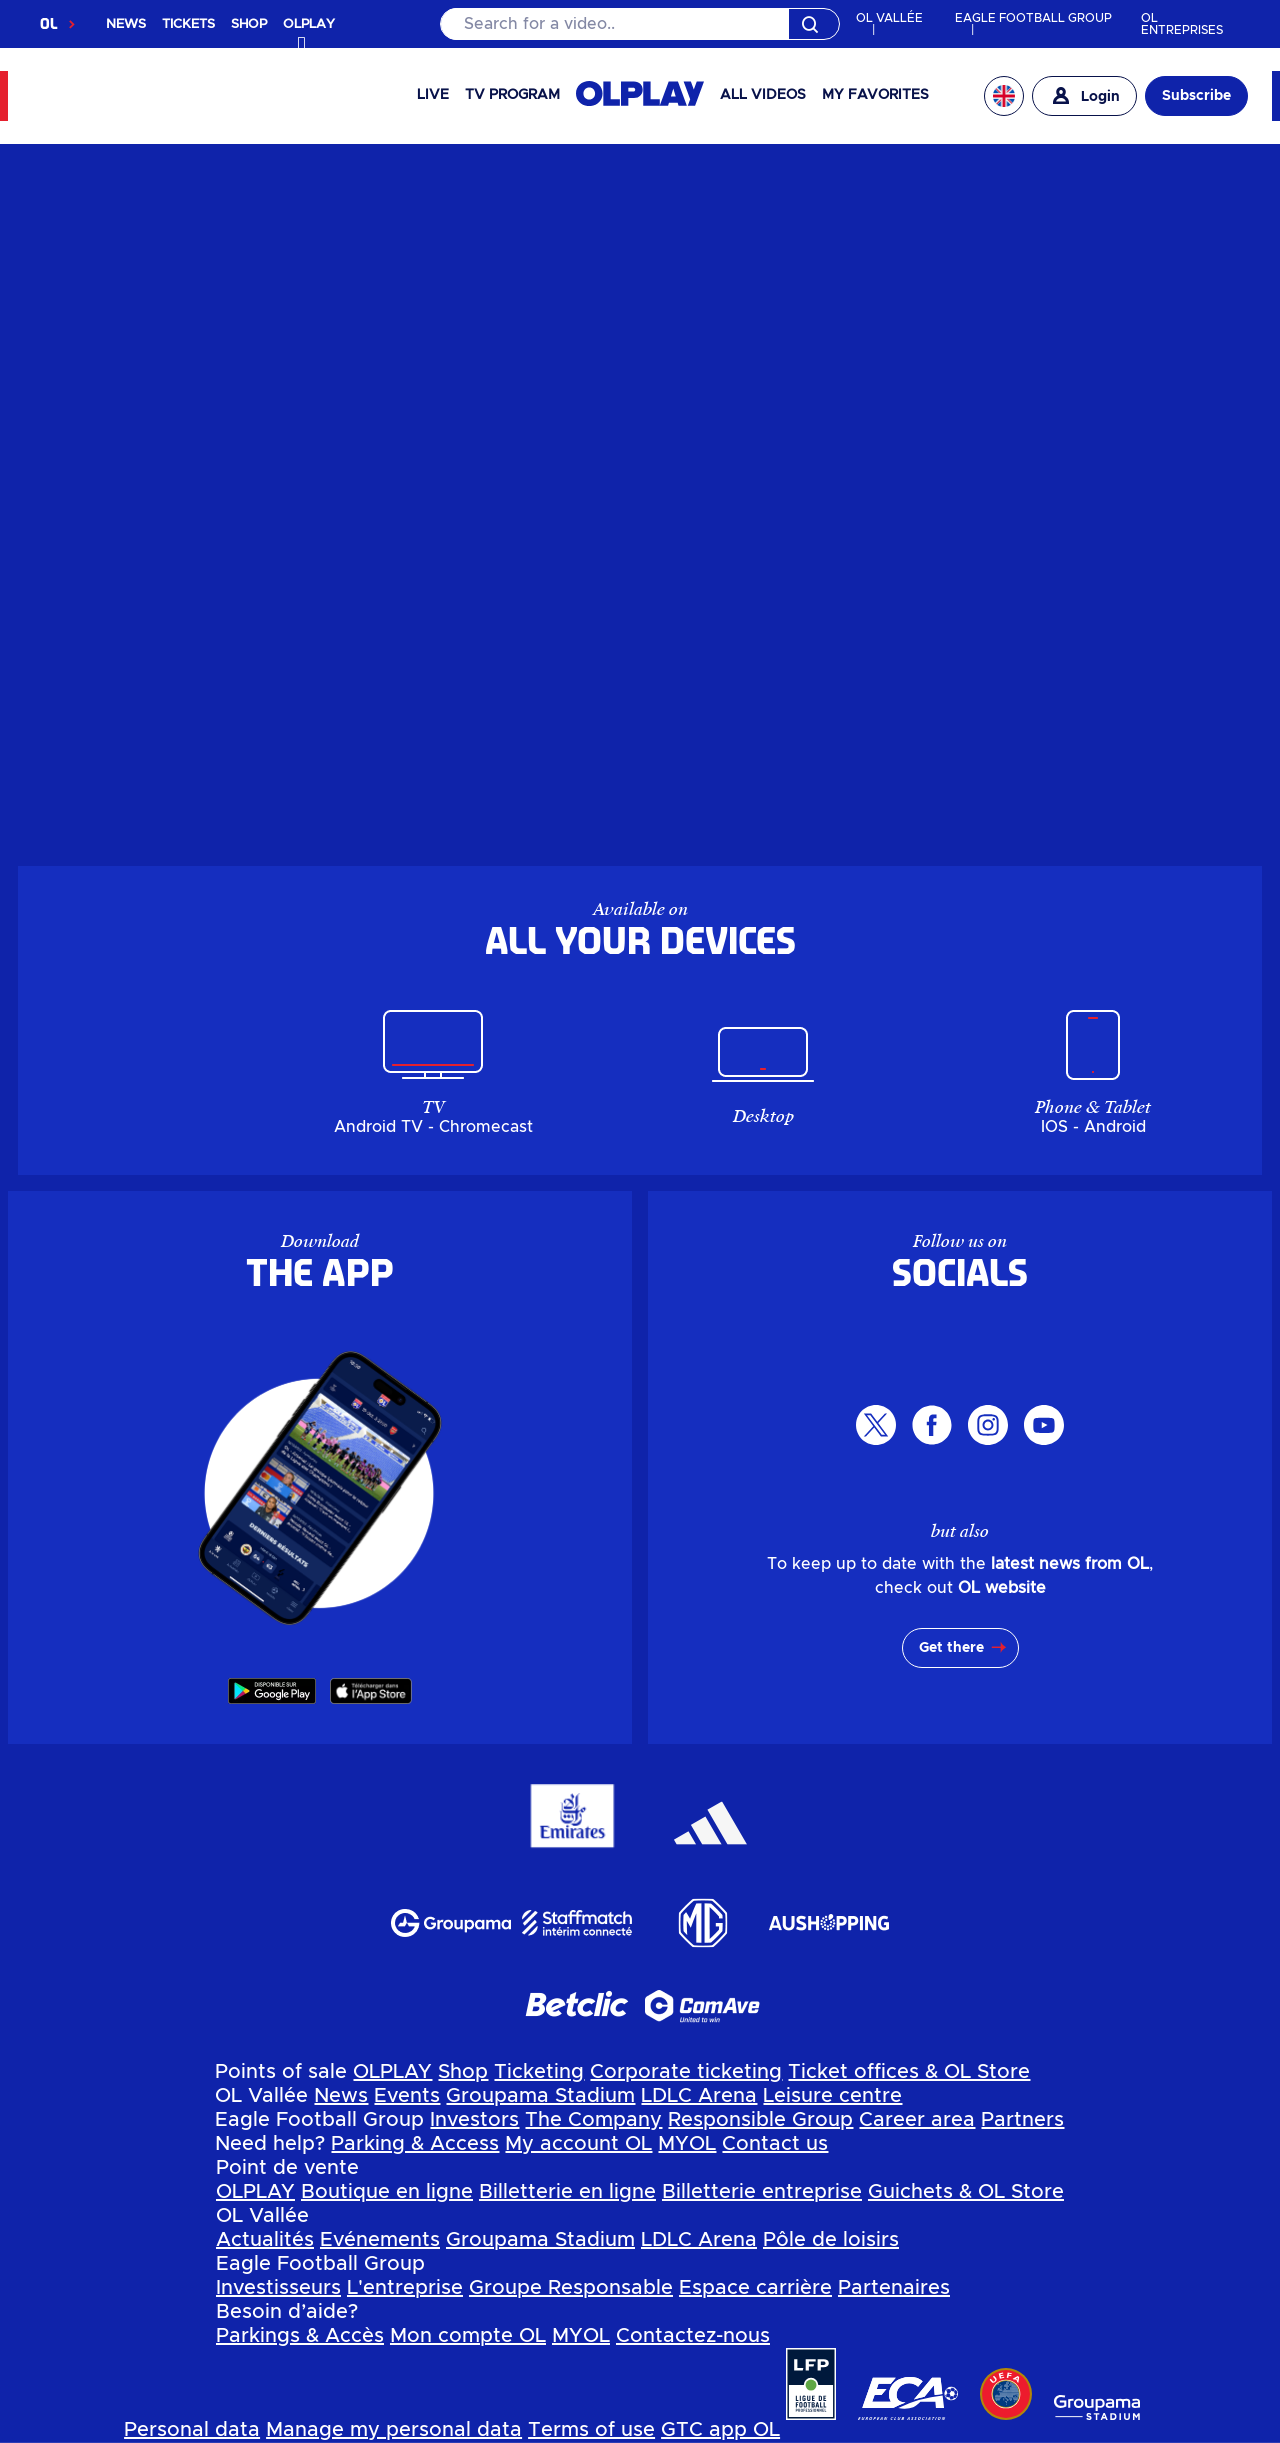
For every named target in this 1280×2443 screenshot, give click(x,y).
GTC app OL (720, 2430)
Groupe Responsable (571, 2288)
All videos (763, 95)
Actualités (265, 2240)
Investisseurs (278, 2288)
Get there (951, 1648)
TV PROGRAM (512, 95)
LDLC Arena (699, 2096)
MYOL (687, 2144)
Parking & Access (415, 2144)
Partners (1022, 2120)
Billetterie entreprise (762, 2192)
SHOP (249, 24)
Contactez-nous (693, 2336)
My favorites (875, 95)
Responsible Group (760, 2120)
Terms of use (591, 2430)
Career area (917, 2120)
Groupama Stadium (540, 2096)
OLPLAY (392, 2072)
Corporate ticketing (686, 2072)
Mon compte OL (468, 2336)
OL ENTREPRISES (1182, 24)
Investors (474, 2120)
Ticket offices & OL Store (909, 2072)
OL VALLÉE (889, 18)
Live (433, 95)
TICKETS (188, 24)
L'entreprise (405, 2288)
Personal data (192, 2430)
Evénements (380, 2240)
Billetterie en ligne (567, 2192)
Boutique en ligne (387, 2192)
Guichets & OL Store (966, 2192)
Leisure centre (832, 2096)
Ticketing (539, 2072)
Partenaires (894, 2288)
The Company (593, 2120)
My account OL (578, 2144)
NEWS (126, 24)
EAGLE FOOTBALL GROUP (1033, 18)
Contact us (775, 2144)
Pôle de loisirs (831, 2240)
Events (407, 2096)
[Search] (640, 24)
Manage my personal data (394, 2430)
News (341, 2096)
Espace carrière (755, 2288)
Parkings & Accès (300, 2336)
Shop (463, 2072)
